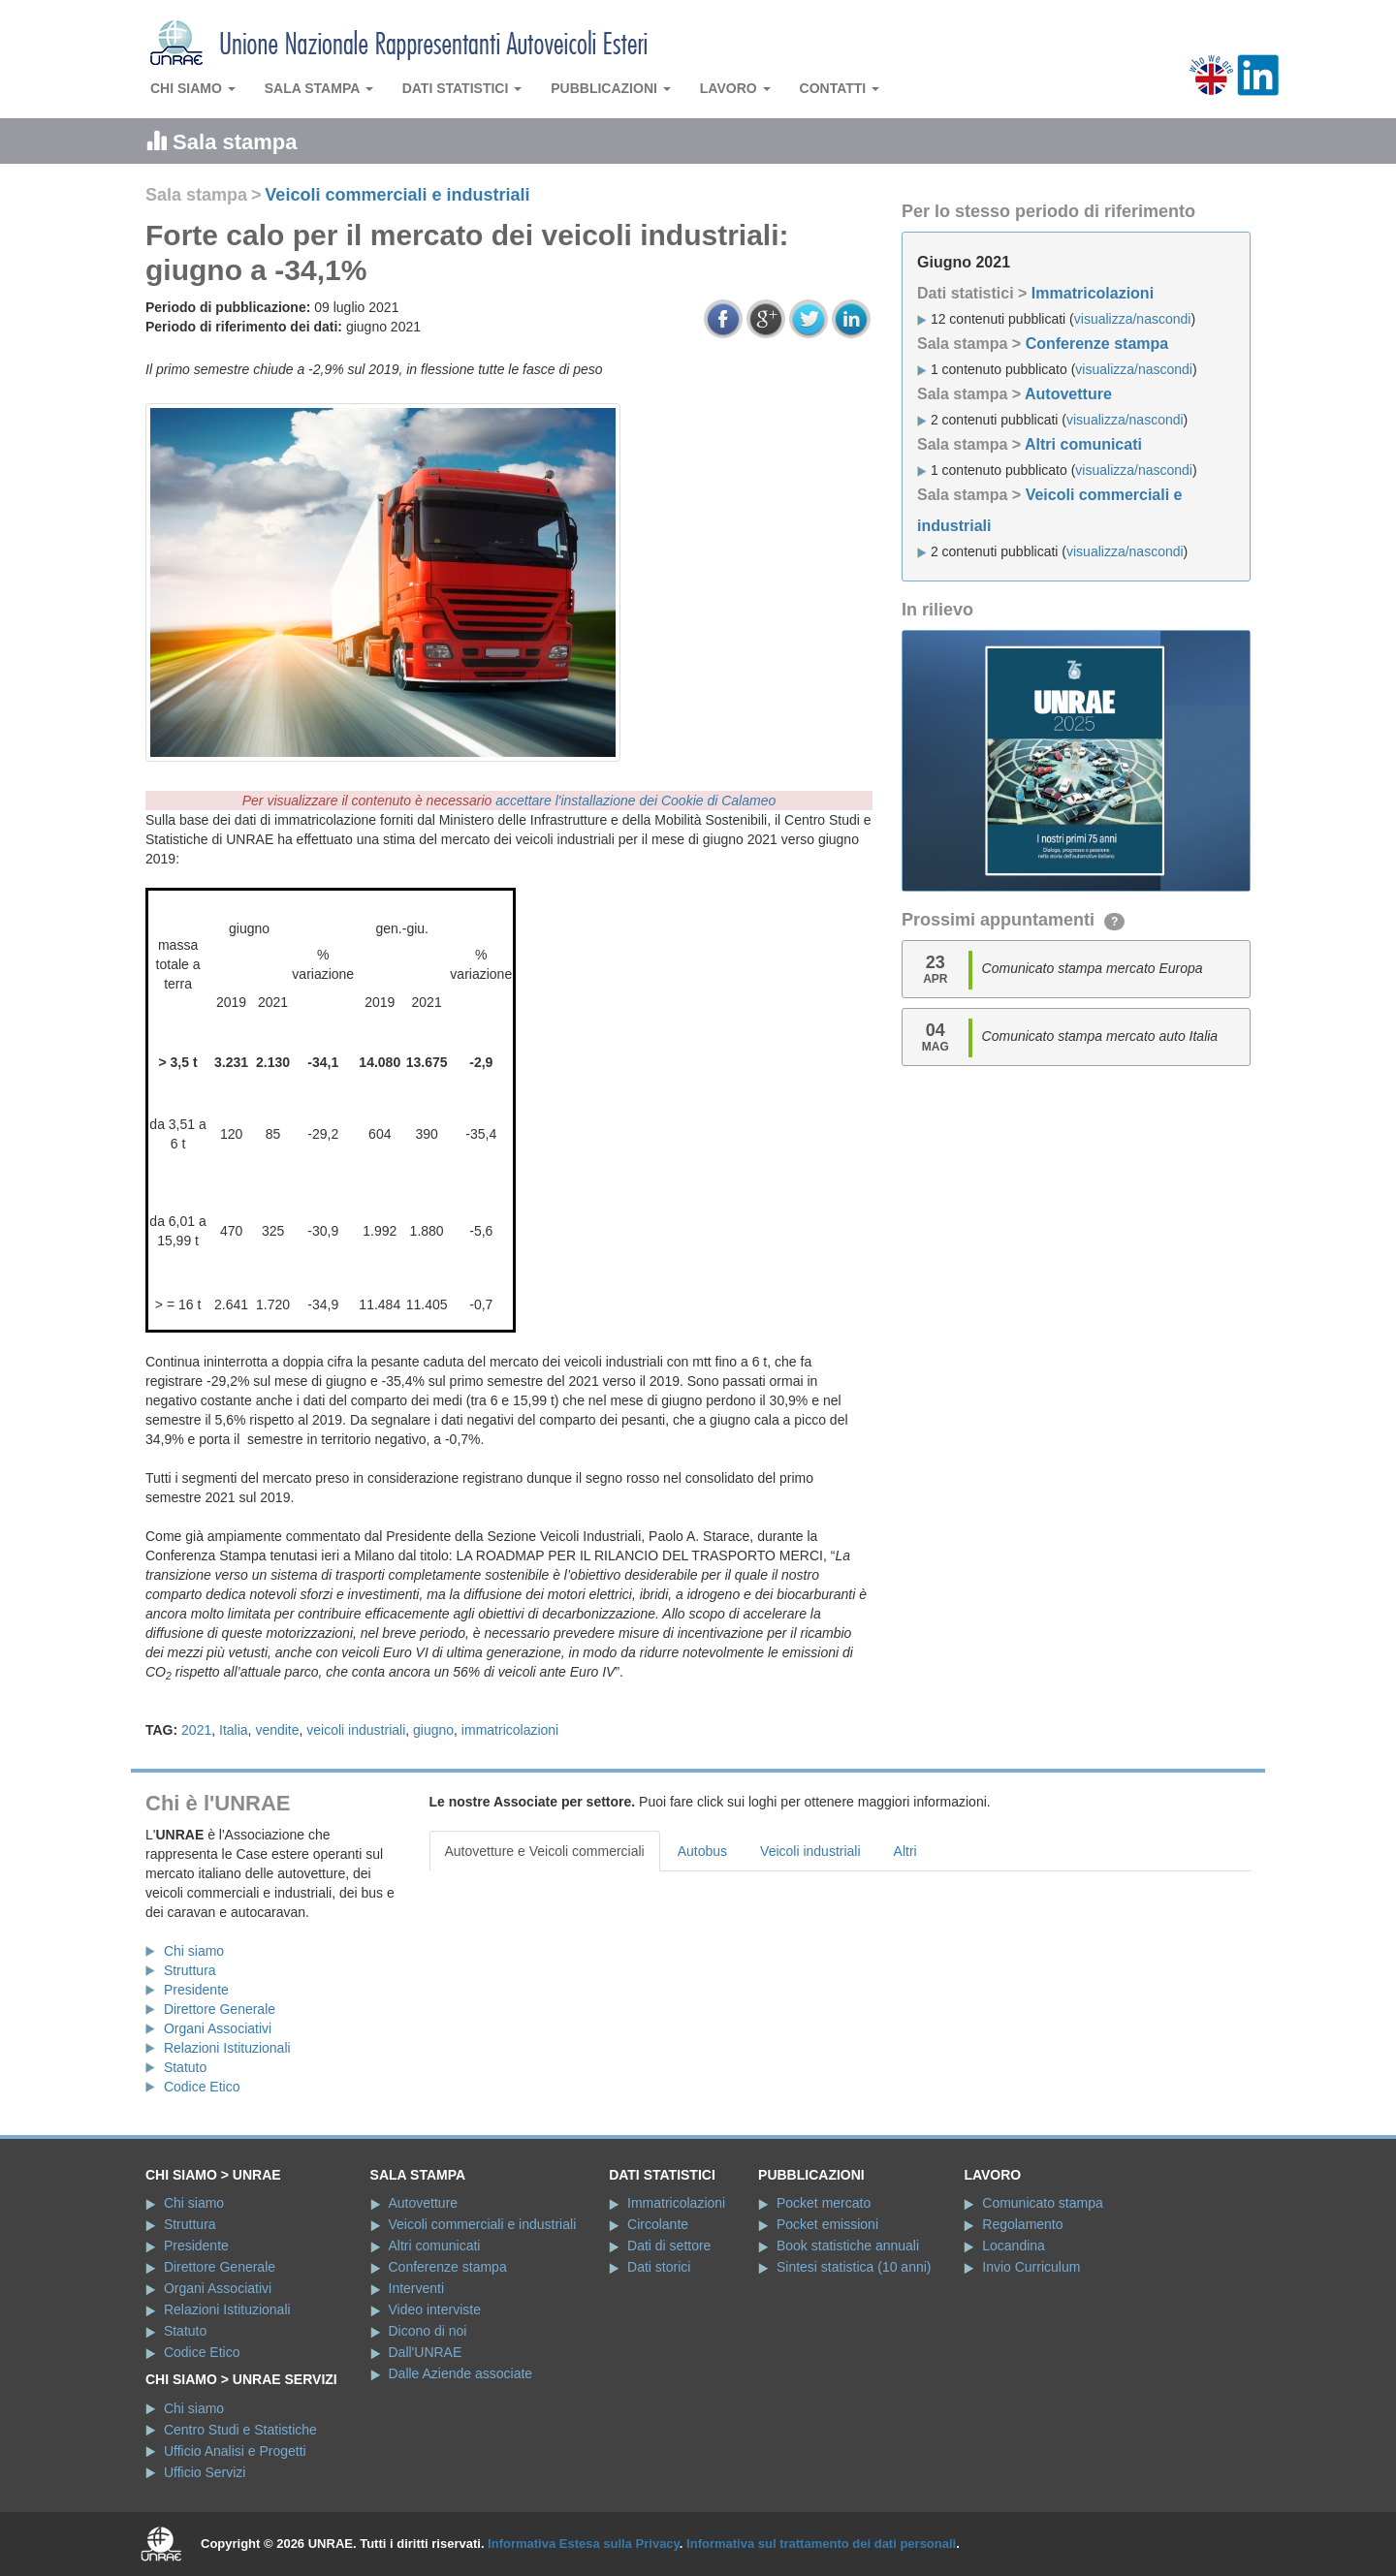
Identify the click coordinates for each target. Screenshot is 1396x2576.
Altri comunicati (1083, 444)
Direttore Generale (219, 2009)
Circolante (657, 2224)
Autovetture (1068, 394)
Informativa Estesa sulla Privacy (584, 2543)
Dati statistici (462, 88)
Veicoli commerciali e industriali (397, 194)
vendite (277, 1730)
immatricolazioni (509, 1730)
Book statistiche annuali (848, 2245)
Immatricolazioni (1092, 293)
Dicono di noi (428, 2331)
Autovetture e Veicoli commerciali (545, 1851)
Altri (905, 1851)
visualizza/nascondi (1132, 319)
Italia (233, 1730)
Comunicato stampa (1042, 2203)
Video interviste (435, 2309)
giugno (433, 1730)
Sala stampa (319, 88)
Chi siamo (193, 88)
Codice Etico (202, 2086)
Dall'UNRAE (425, 2352)
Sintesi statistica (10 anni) (854, 2267)
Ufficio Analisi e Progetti (235, 2451)
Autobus (702, 1851)
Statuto (185, 2067)
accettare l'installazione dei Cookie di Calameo (635, 800)
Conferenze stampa (1097, 343)
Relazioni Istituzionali (227, 2048)
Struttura (190, 1970)
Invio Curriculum (1031, 2267)
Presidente (196, 1989)
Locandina (1013, 2245)
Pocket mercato (824, 2203)
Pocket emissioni (827, 2224)
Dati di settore (669, 2245)
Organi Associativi (217, 2028)
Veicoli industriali (810, 1851)
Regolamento (1022, 2224)
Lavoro (735, 88)
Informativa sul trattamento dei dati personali (821, 2543)
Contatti (840, 88)
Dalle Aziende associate (461, 2373)
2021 (196, 1730)
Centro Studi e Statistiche (240, 2429)
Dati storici (658, 2267)
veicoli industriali (355, 1730)
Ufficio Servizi (205, 2472)
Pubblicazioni (611, 88)
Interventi (417, 2288)
